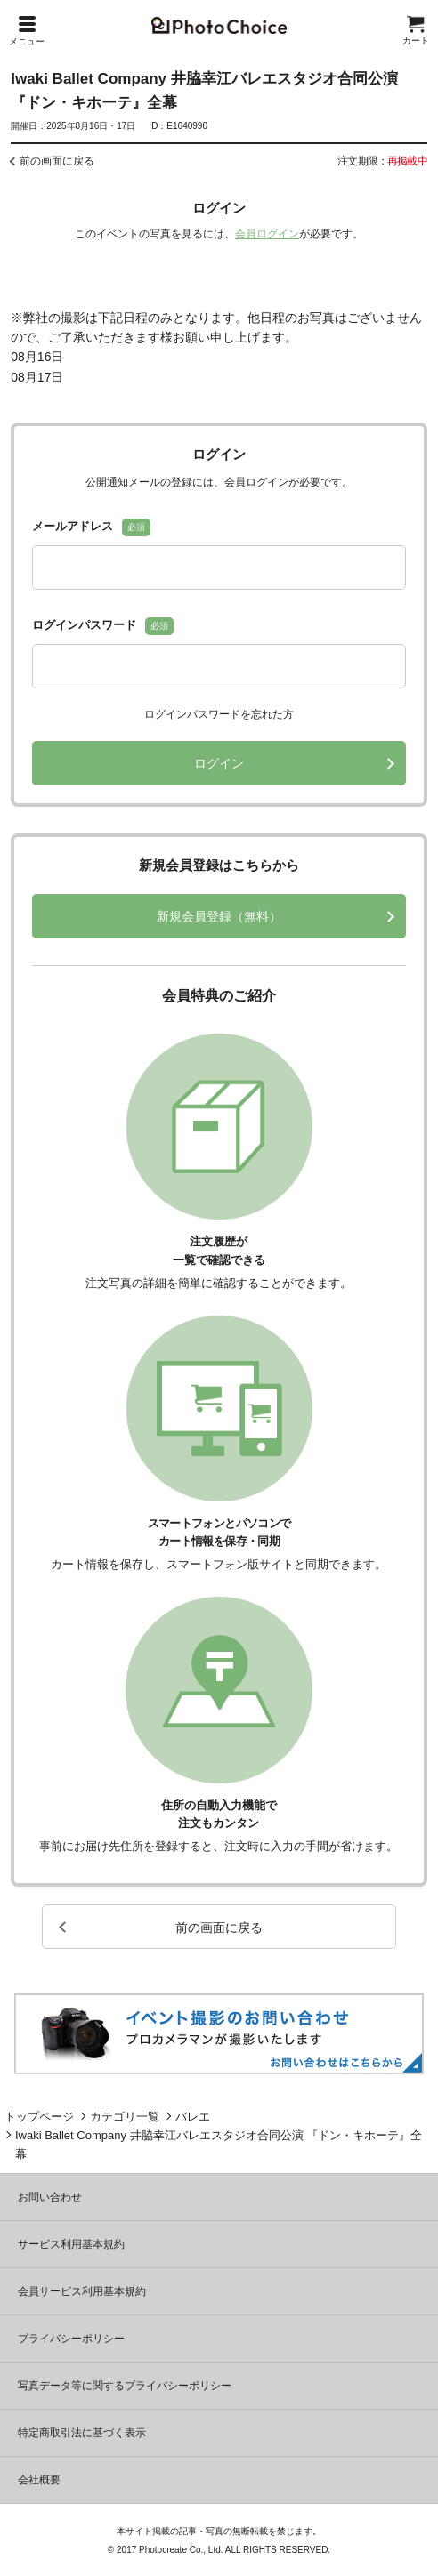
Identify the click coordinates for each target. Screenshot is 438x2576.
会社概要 (39, 2480)
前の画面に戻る (57, 161)
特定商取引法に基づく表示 (82, 2433)
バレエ (192, 2116)
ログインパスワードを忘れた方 (219, 714)
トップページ (39, 2116)
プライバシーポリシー (71, 2338)
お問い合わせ (50, 2197)
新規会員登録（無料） (219, 916)
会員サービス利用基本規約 (82, 2291)
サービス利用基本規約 (71, 2244)
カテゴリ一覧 (124, 2116)
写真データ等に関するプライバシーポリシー (124, 2385)
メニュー (27, 31)
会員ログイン (267, 234)
